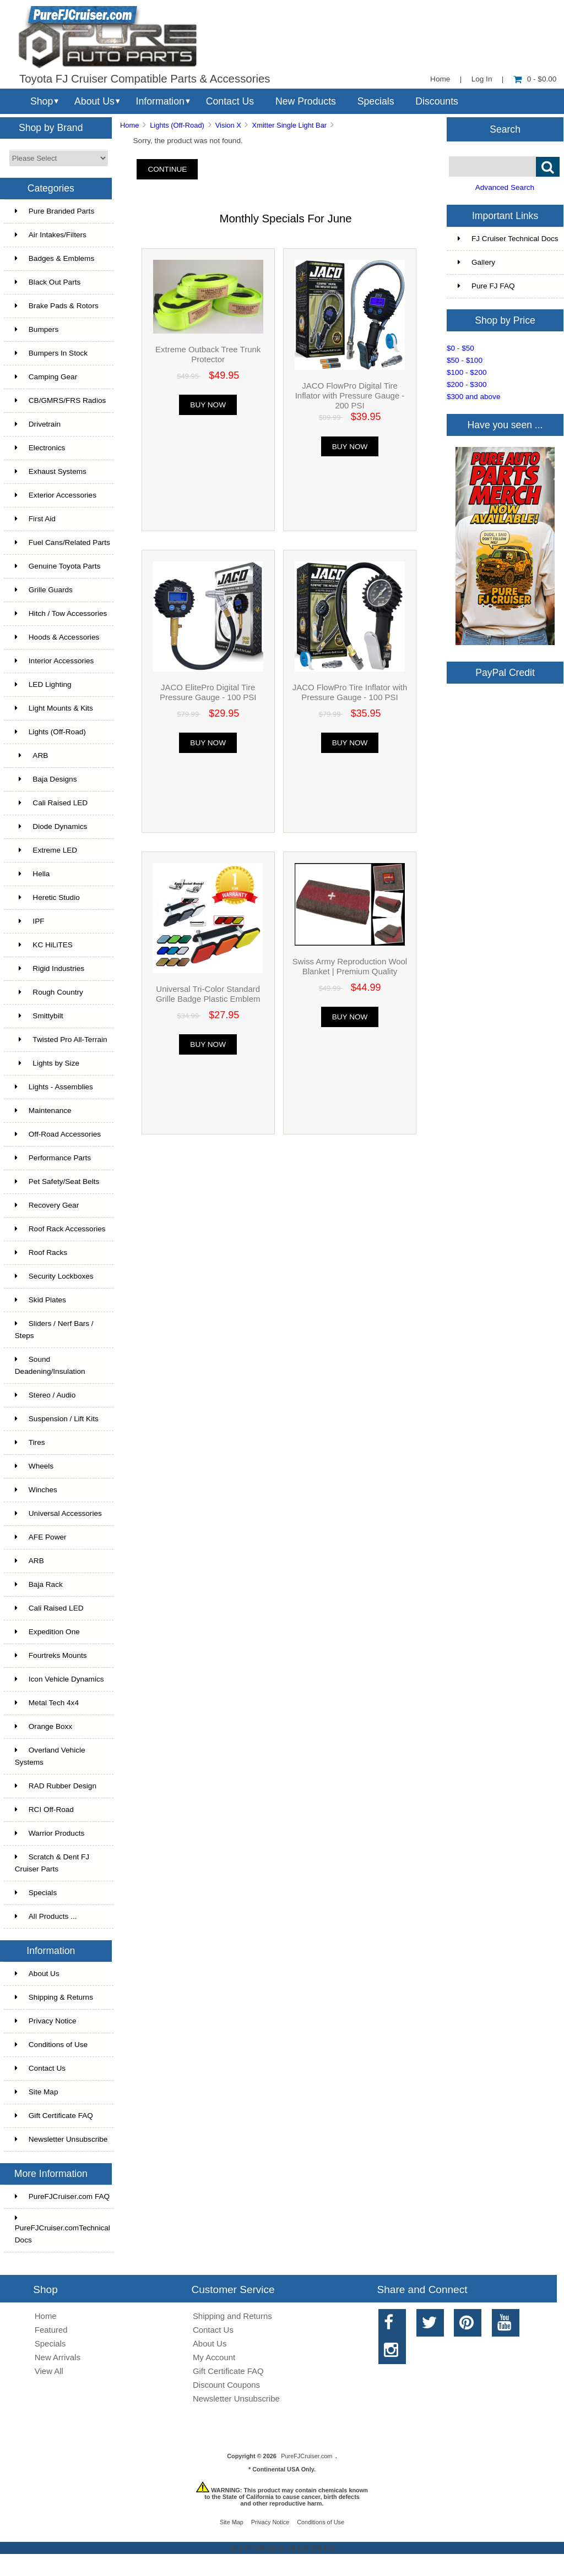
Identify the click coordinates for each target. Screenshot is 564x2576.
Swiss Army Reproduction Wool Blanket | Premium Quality (349, 966)
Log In (481, 79)
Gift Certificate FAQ (54, 2115)
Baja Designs (46, 779)
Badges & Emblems (54, 258)
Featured (51, 2329)
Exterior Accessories (55, 495)
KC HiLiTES (44, 945)
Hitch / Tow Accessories (61, 613)
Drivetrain (38, 424)
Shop (41, 101)
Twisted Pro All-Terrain (61, 1039)
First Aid (35, 519)
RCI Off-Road (44, 1809)
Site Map (36, 2092)
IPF (30, 921)
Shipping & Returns (54, 1997)
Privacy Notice (46, 2021)
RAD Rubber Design (55, 1786)
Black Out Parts (47, 282)
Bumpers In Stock (51, 353)
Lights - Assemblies (54, 1087)
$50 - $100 (464, 360)
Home (440, 79)
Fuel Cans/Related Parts (62, 542)
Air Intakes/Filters (50, 235)
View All (49, 2371)
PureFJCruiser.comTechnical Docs (62, 2229)
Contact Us (230, 101)
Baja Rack (39, 1584)
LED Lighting (43, 684)
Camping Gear (46, 377)
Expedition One (47, 1632)
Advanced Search (504, 187)
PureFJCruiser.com (306, 2456)
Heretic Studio (47, 897)
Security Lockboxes (54, 1276)
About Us (94, 101)
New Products (305, 101)
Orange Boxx (43, 1726)
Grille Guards (44, 590)
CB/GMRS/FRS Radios (60, 400)
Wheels (34, 1466)
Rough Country (49, 992)
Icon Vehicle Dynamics (59, 1679)
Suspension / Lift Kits (57, 1419)
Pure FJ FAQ (486, 286)
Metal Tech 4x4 (47, 1703)
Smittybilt (39, 1016)
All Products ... (46, 1916)
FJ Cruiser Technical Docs (508, 238)
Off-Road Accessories (58, 1134)
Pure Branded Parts (54, 211)
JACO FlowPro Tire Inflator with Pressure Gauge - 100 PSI (350, 692)
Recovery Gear (47, 1205)
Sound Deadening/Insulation (50, 1365)
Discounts (436, 101)
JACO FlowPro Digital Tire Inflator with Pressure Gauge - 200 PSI (350, 395)
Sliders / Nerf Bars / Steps (54, 1329)
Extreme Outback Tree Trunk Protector (208, 354)
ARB (31, 755)
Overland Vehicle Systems (50, 1756)
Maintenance (43, 1110)
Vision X (228, 125)
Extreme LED (46, 850)
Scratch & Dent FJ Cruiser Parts (52, 1863)
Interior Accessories (54, 661)
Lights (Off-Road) (177, 125)
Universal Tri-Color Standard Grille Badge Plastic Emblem (208, 993)
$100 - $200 (467, 372)
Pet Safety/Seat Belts (57, 1181)
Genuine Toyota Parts (57, 566)
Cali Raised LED (51, 803)
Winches (36, 1490)
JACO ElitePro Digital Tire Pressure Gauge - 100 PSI (208, 692)
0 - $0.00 (535, 79)
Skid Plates (40, 1300)
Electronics (40, 448)
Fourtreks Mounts (51, 1655)
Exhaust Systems (50, 471)
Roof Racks (41, 1252)
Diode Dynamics (51, 826)
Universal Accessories (58, 1513)
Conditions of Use (51, 2044)
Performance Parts (53, 1158)
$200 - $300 (467, 384)
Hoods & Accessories (57, 637)
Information (160, 101)
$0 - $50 (460, 348)
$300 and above (474, 396)
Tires (30, 1442)
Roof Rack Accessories (60, 1229)
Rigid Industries (49, 968)
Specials (375, 101)
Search (505, 128)
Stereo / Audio (45, 1395)
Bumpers (36, 329)
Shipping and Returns (232, 2316)
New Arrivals (57, 2357)
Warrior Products (49, 1833)
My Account (214, 2357)
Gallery (476, 262)
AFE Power (41, 1537)
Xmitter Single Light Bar (289, 125)
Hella (32, 874)
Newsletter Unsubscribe (61, 2139)
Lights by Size (47, 1063)
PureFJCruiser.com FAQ (62, 2196)
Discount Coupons (226, 2384)
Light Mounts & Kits (54, 708)
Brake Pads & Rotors (57, 306)
